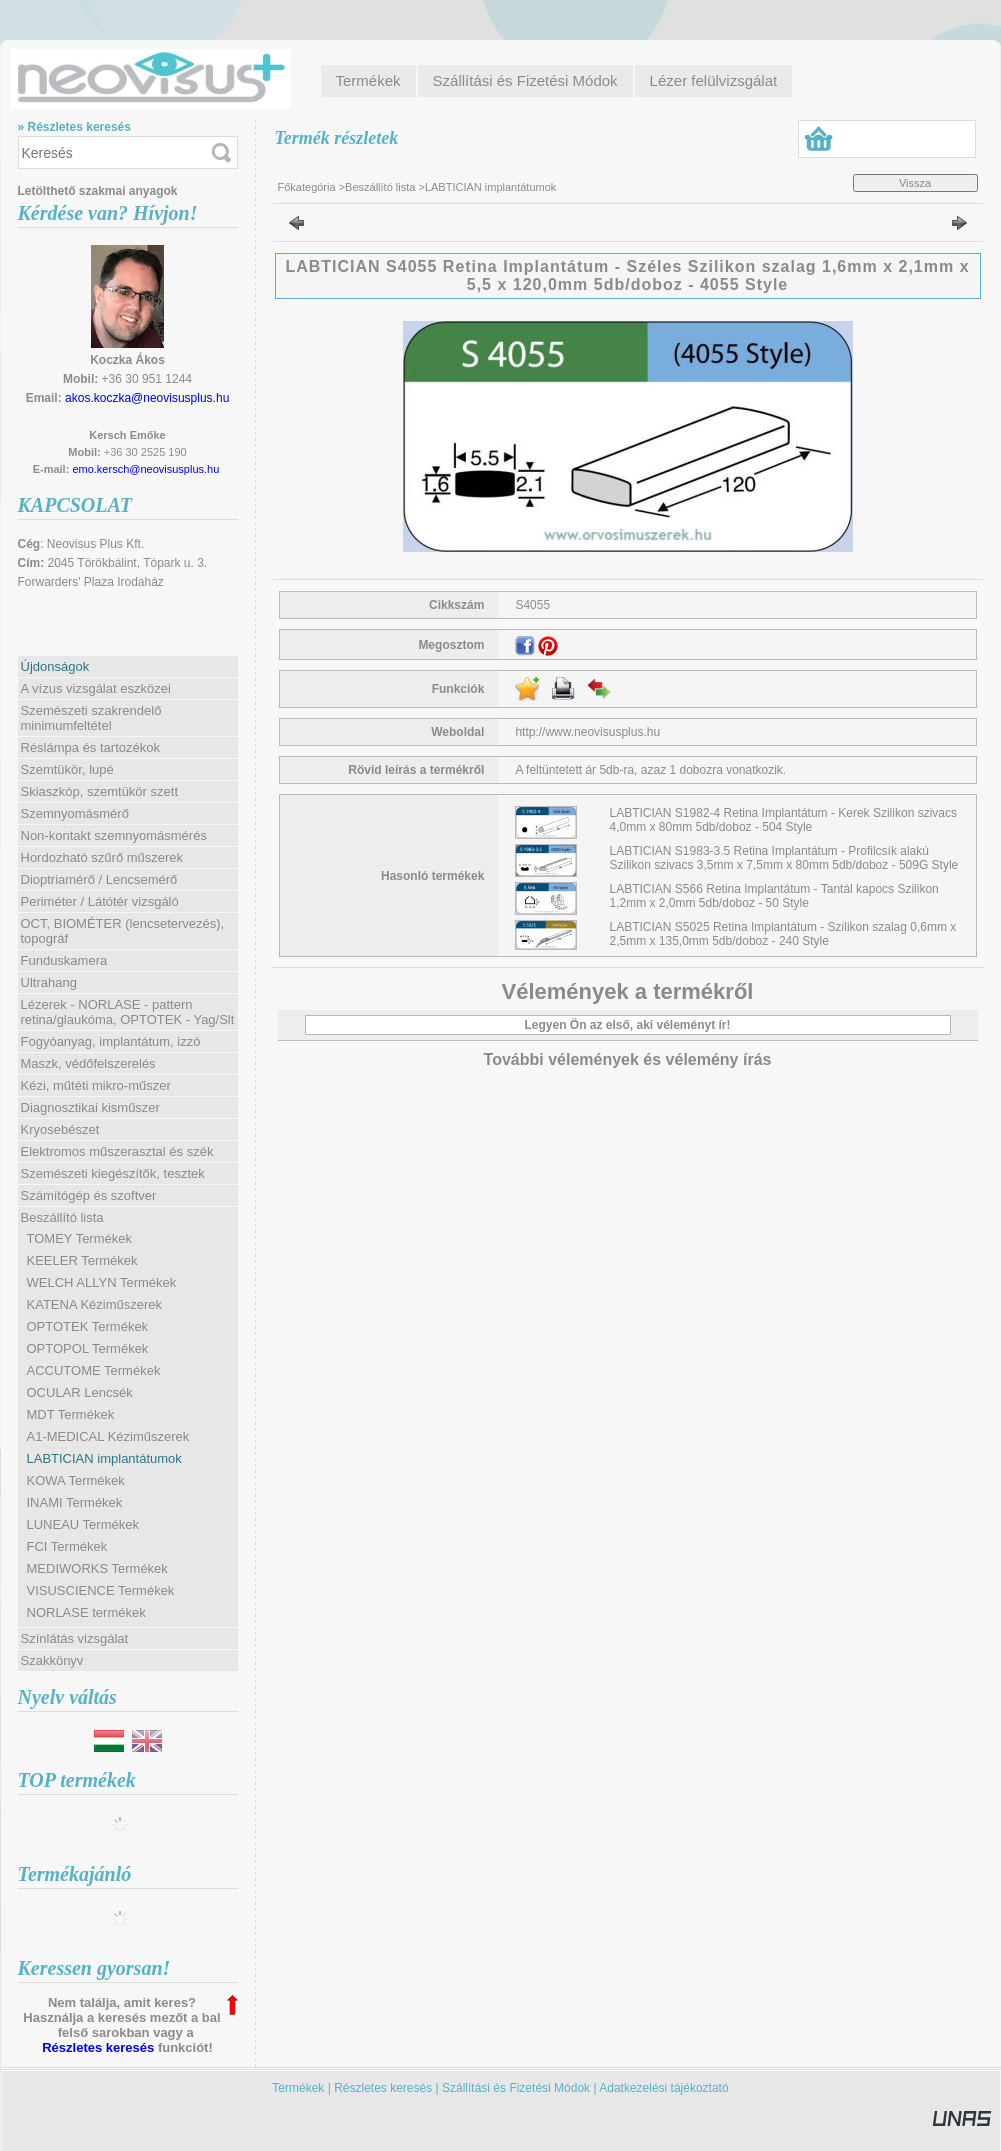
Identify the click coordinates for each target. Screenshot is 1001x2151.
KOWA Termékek (76, 1480)
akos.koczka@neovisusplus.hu (147, 398)
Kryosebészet (60, 1129)
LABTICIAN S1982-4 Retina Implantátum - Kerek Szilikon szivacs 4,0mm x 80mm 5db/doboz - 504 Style (783, 820)
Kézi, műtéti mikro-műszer (96, 1085)
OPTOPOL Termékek (88, 1348)
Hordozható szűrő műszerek (102, 857)
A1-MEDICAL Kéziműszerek (108, 1436)
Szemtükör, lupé (67, 769)
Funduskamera (64, 960)
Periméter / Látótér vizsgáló (100, 901)
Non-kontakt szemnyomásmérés (114, 835)
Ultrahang (49, 982)
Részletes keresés (98, 2047)
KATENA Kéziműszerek (95, 1304)
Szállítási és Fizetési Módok (516, 2088)
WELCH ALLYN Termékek (102, 1282)
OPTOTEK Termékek (88, 1326)
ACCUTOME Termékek (94, 1370)
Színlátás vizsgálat (75, 1638)
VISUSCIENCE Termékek (101, 1590)
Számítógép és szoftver (89, 1195)
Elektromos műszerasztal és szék (117, 1151)
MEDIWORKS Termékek (97, 1568)
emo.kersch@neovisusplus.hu (145, 469)
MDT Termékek (71, 1414)
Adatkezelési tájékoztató (663, 2088)
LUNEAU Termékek (83, 1524)
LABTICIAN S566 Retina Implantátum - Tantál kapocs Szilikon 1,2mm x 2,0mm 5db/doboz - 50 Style (774, 896)
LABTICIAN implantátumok (104, 1458)
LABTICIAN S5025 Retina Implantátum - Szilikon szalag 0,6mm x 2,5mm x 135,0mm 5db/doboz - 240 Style (783, 934)
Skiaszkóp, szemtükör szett (100, 791)
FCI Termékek (67, 1546)
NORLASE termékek (86, 1612)
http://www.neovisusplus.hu (587, 732)
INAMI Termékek (75, 1502)
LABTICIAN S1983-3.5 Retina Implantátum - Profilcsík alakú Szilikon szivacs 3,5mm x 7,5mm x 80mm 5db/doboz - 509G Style (784, 858)
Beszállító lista (380, 187)
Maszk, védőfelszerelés (88, 1063)
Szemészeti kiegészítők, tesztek (113, 1173)
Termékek (298, 2088)
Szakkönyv (52, 1660)
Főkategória (307, 187)
